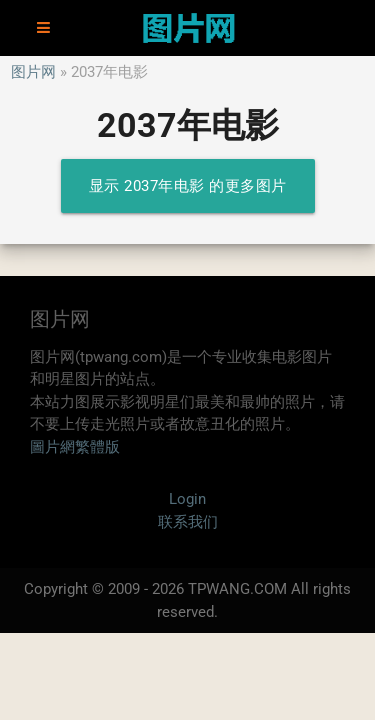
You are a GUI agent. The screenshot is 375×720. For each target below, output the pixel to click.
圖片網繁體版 (75, 447)
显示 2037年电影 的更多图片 (188, 186)
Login (187, 499)
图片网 (33, 72)
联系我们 (188, 522)
